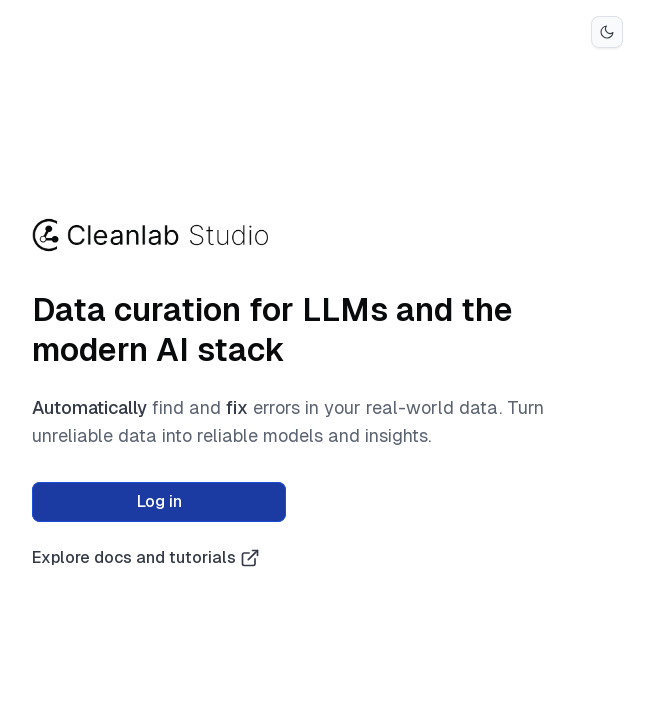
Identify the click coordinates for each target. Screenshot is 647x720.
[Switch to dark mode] (607, 32)
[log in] (159, 502)
